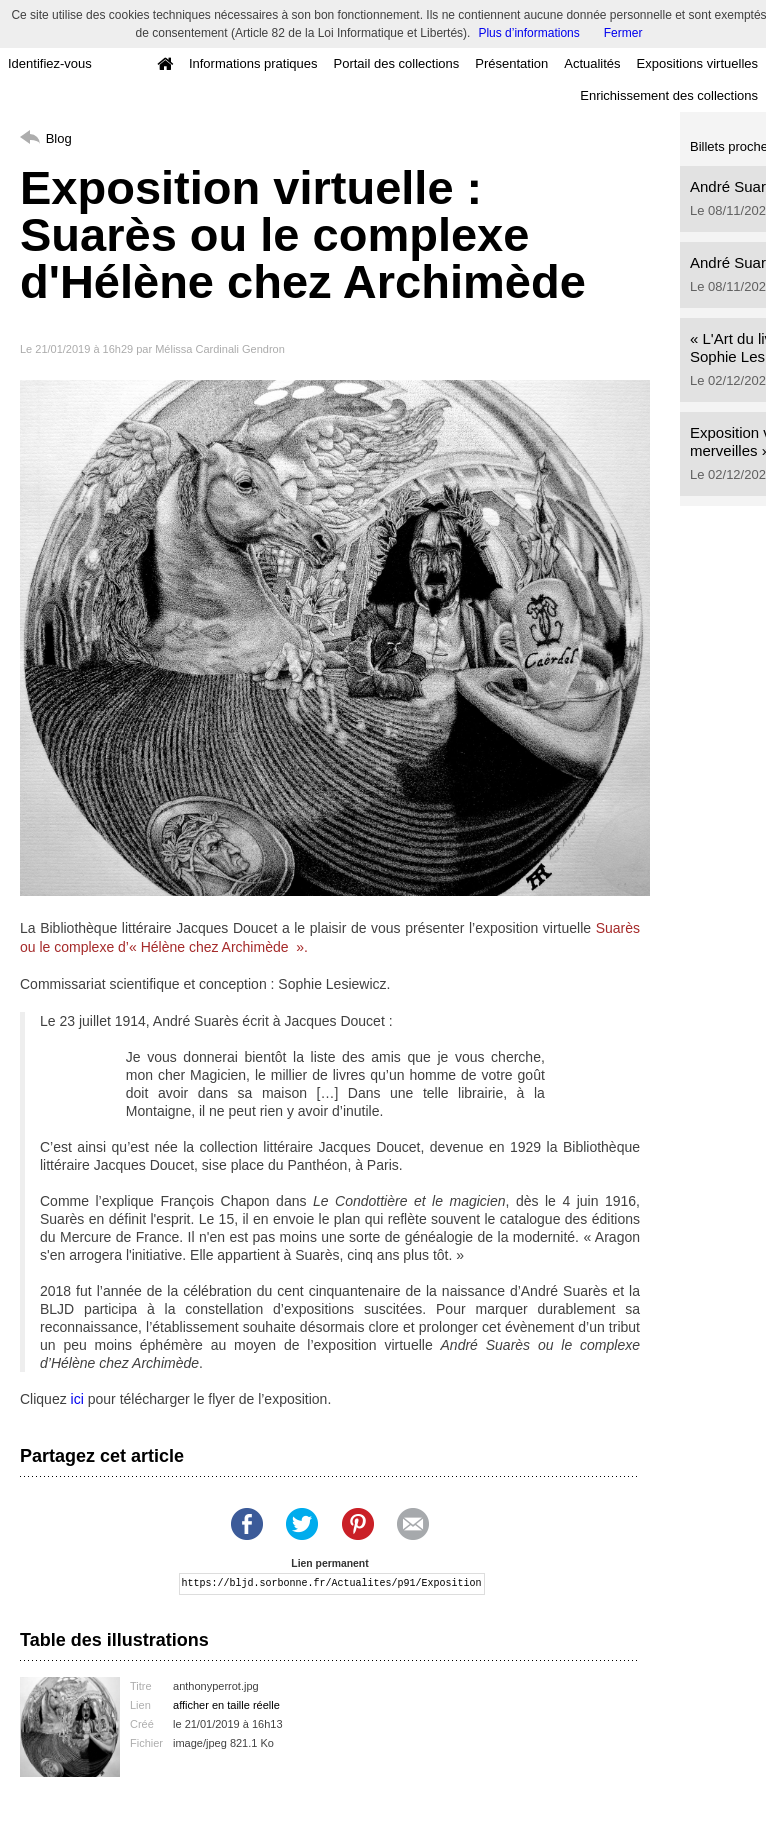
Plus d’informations (528, 33)
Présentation (511, 63)
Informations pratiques (253, 63)
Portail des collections (397, 63)
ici (77, 1399)
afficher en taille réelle (226, 1705)
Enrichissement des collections (669, 95)
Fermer (623, 33)
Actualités (592, 63)
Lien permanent (329, 1563)
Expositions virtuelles (697, 63)
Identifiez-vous (50, 63)
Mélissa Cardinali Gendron (220, 349)
